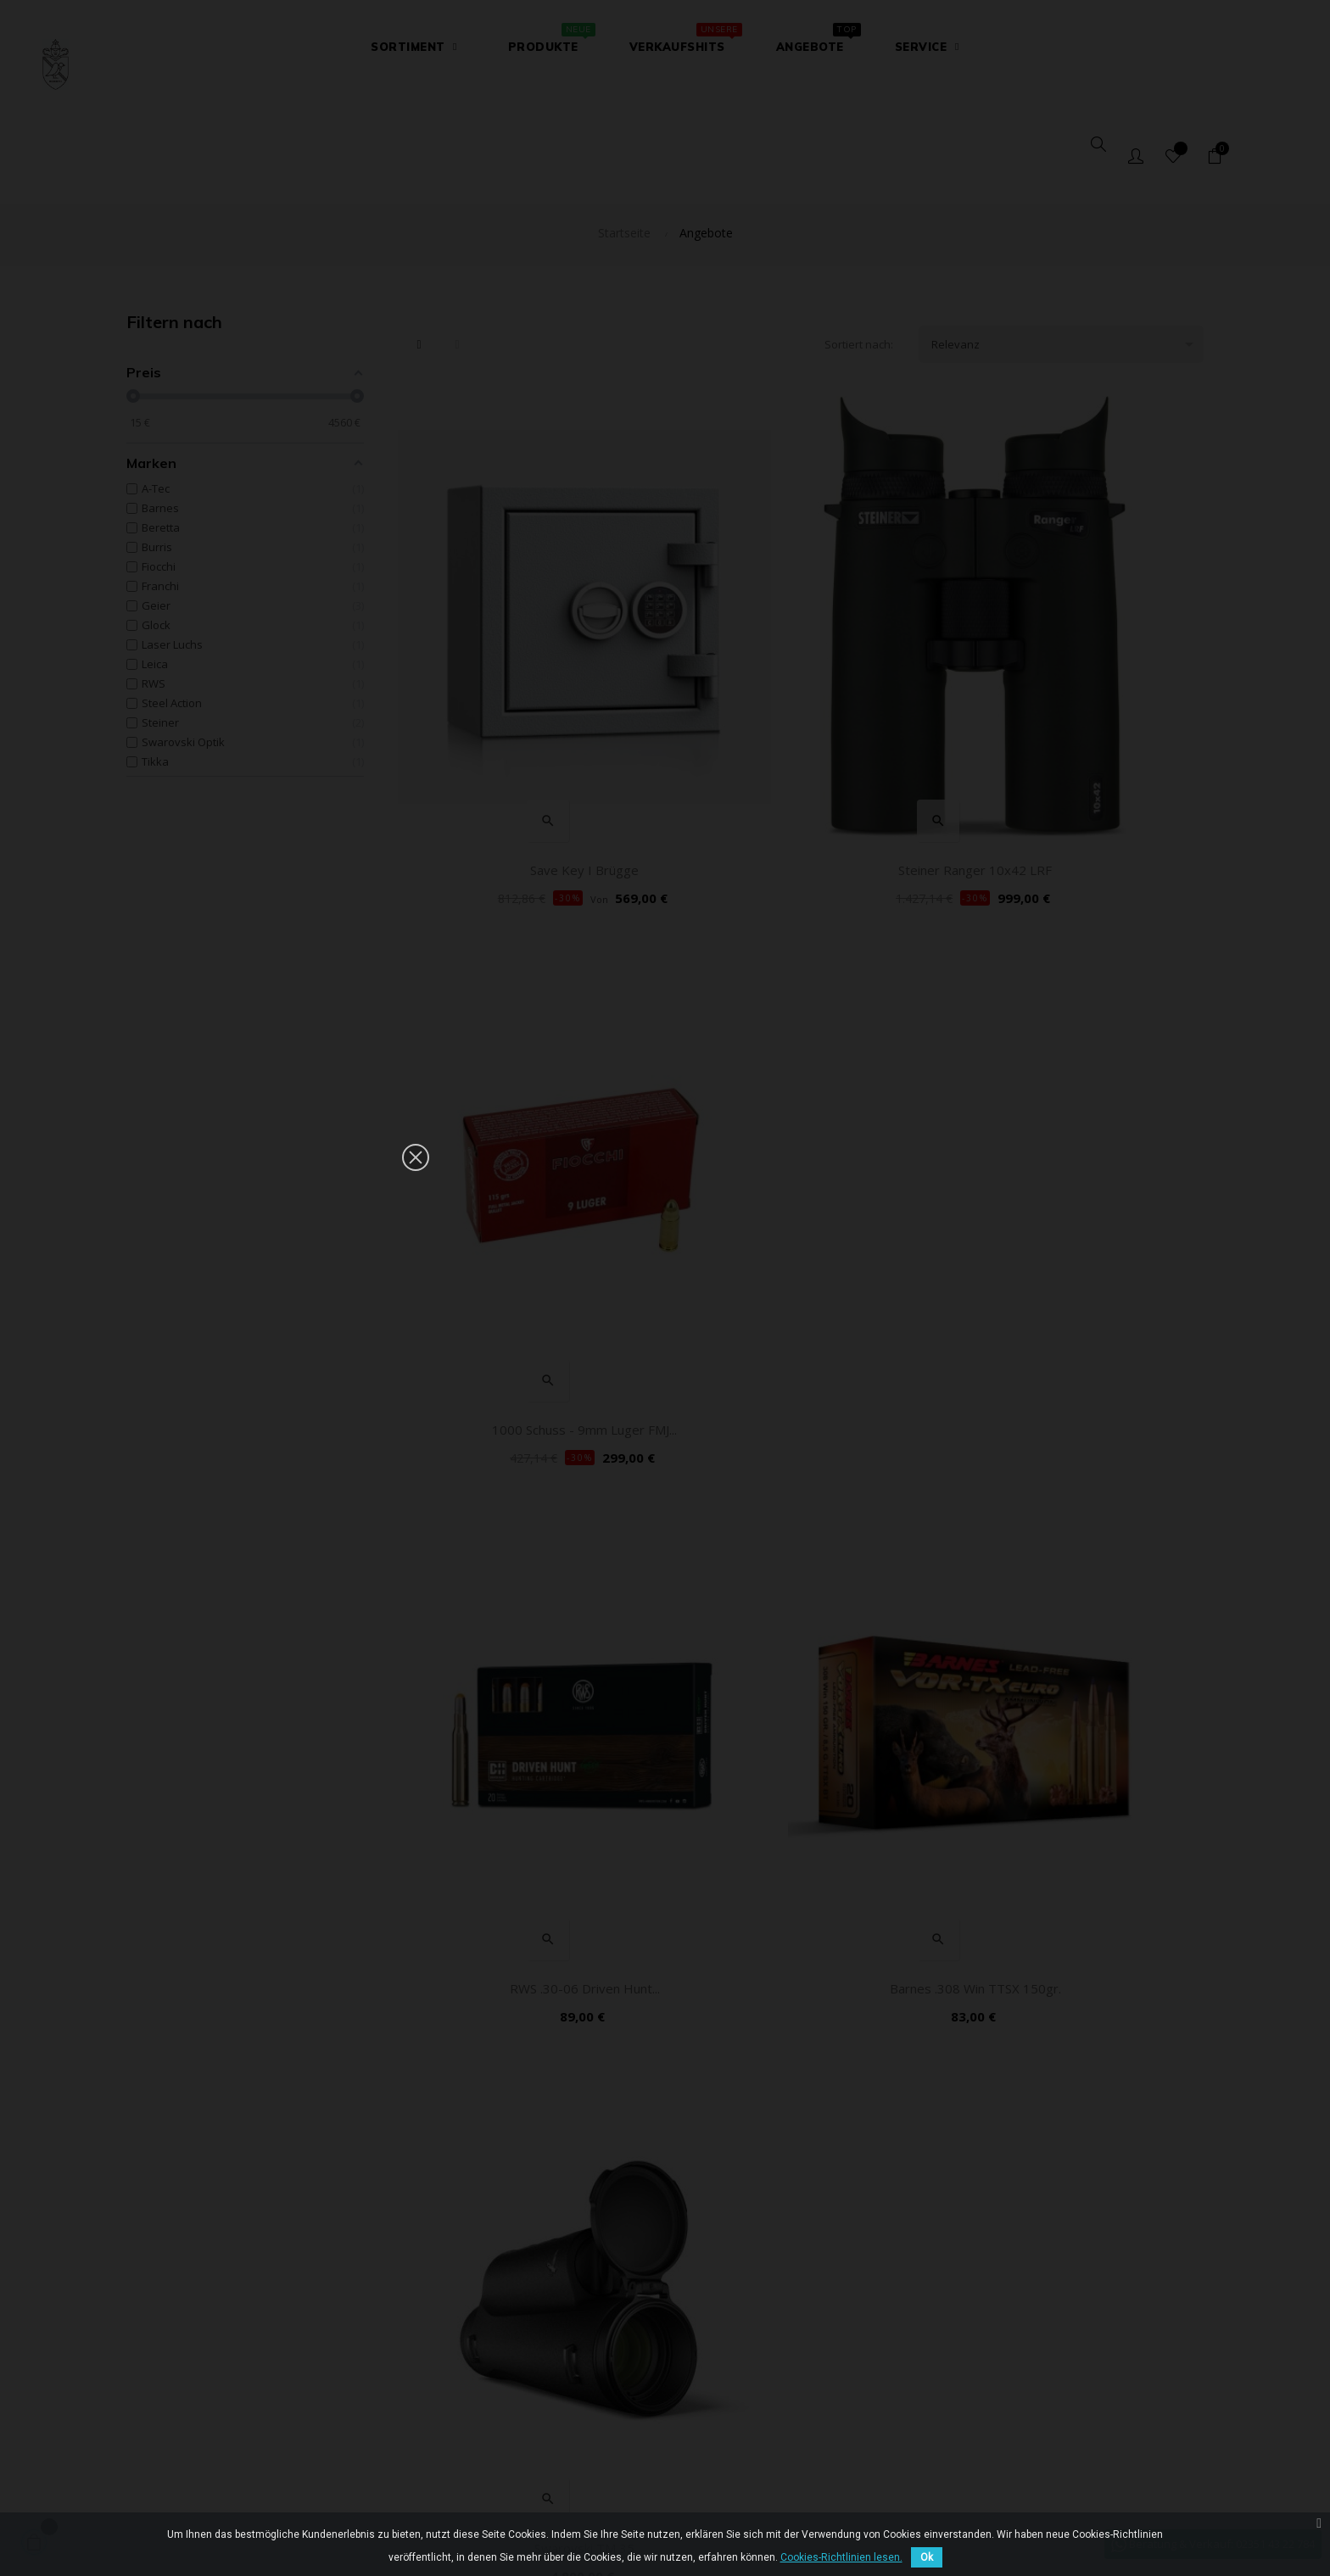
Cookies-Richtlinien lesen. (841, 2557)
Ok (926, 2557)
